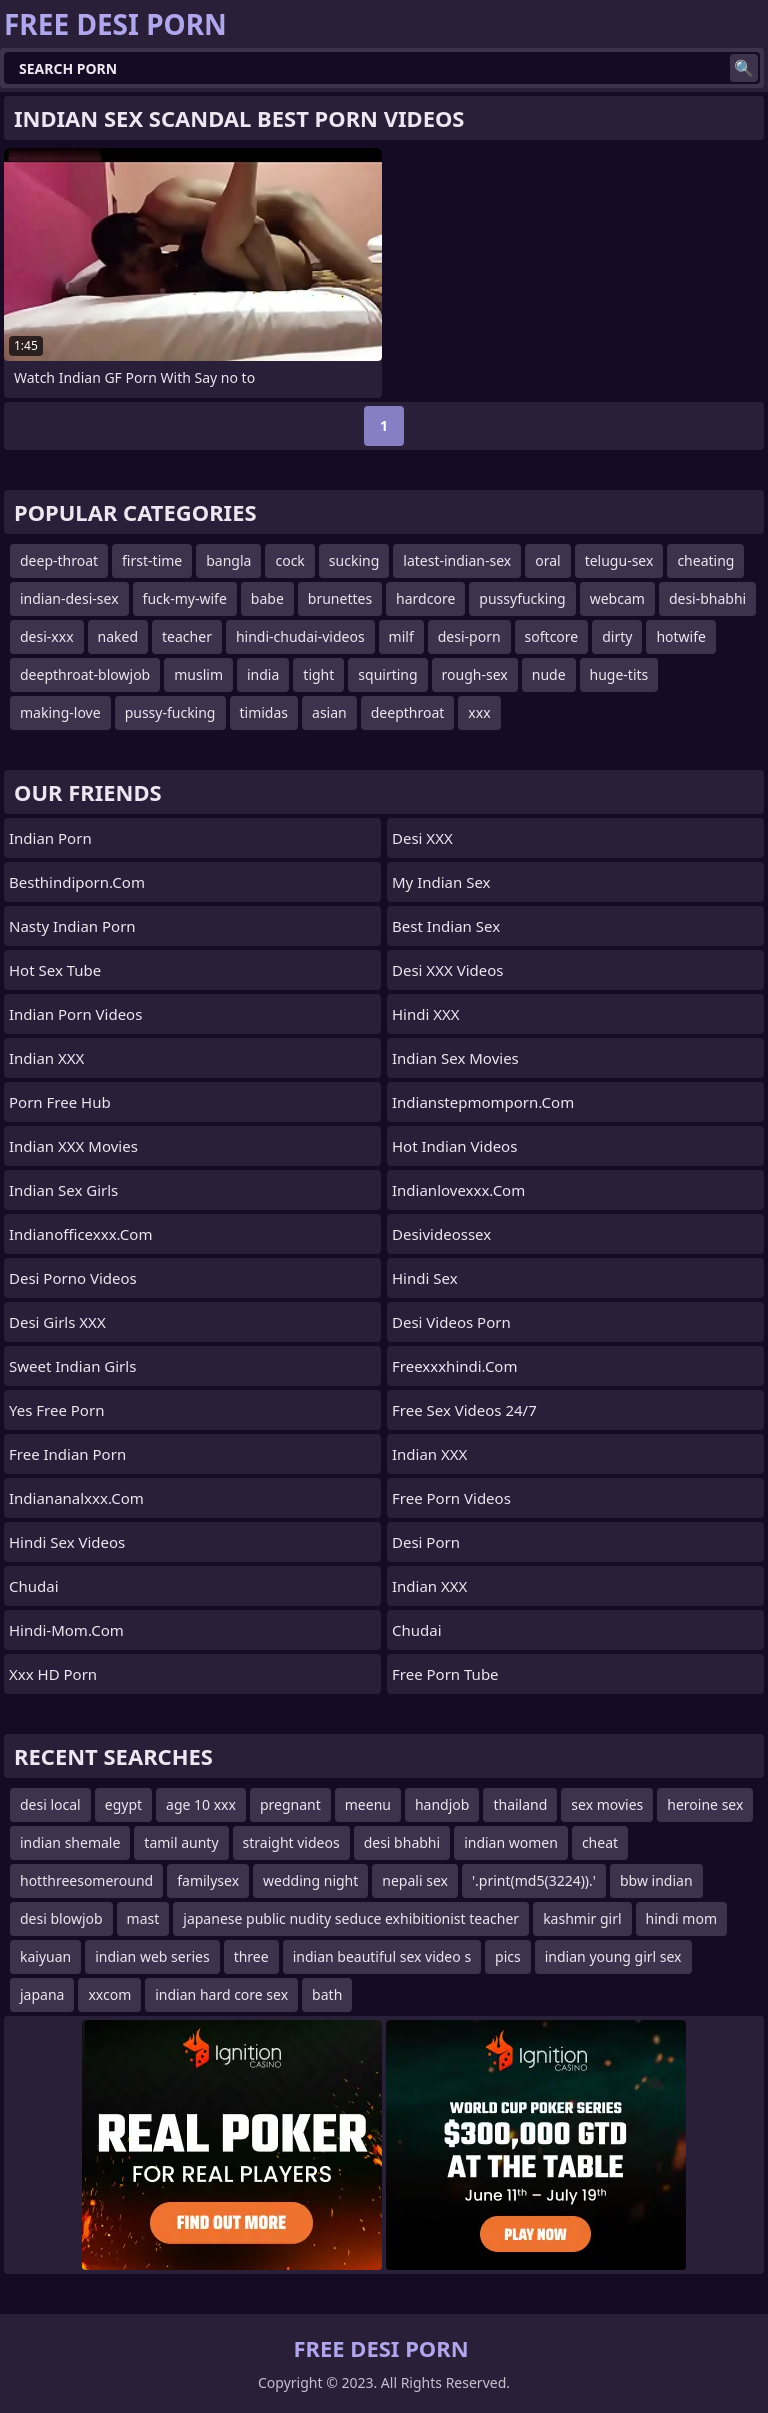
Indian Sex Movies (455, 1058)
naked (118, 636)
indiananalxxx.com (76, 1498)
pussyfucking (522, 598)
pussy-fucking (170, 712)
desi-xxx (47, 636)
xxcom (109, 1994)
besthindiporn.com (77, 882)
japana (42, 1994)
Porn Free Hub (60, 1102)
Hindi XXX (426, 1014)
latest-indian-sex (457, 560)
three (251, 1956)
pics (508, 1956)
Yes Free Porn (56, 1410)
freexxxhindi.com (454, 1366)
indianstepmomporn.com (483, 1102)
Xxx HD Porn (53, 1674)
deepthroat (408, 712)
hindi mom (681, 1918)
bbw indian (656, 1880)
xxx (479, 712)
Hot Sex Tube (55, 970)
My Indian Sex (441, 882)
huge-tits (619, 674)
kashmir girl (582, 1918)
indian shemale (70, 1842)
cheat (600, 1842)
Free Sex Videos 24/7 (464, 1410)
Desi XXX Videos (447, 970)
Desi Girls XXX (57, 1322)
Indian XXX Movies (73, 1146)
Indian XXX (46, 1058)
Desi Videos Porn (451, 1322)
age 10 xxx (201, 1804)
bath (327, 1994)
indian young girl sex (613, 1956)
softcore (552, 636)
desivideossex (441, 1234)
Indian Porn (50, 838)
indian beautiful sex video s (382, 1956)
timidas (264, 712)
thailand (520, 1804)
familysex (208, 1880)
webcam (617, 598)
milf (401, 636)
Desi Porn (426, 1542)
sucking (354, 560)
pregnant (290, 1804)
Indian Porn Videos (75, 1014)
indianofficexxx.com (80, 1234)
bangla (228, 560)
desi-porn (469, 636)
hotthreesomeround (86, 1880)
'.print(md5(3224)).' (534, 1880)
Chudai (417, 1630)
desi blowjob (61, 1918)
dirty (617, 636)
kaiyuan (45, 1956)
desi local (50, 1804)
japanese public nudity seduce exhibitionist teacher (351, 1918)
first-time (152, 560)
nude (549, 674)
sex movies (607, 1804)
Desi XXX (422, 838)
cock (289, 560)
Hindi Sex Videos (67, 1542)
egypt (123, 1804)
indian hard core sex (221, 1994)
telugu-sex (619, 560)
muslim (198, 674)
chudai (34, 1586)
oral (547, 560)
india (263, 674)
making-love (60, 712)
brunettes (340, 598)
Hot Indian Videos (454, 1146)
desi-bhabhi (707, 598)
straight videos (291, 1842)
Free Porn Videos (451, 1498)
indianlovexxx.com (458, 1190)
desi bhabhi (402, 1842)
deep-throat (59, 560)
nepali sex (415, 1880)
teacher (187, 636)
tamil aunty (181, 1842)
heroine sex (705, 1804)
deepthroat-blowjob (85, 674)
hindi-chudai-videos (300, 636)
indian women (511, 1842)
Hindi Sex (425, 1278)
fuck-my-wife (185, 598)
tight (318, 674)
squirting (387, 674)
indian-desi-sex (69, 598)
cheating (705, 560)
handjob (442, 1804)
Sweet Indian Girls (72, 1366)
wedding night (310, 1880)
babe (267, 598)
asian (329, 712)
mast (143, 1918)
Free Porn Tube (445, 1674)
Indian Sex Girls (63, 1190)
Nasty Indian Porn (72, 926)
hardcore (425, 598)
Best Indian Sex (446, 926)
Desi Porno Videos (73, 1278)
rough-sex (475, 674)
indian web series (152, 1956)
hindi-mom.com (66, 1630)
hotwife (681, 636)
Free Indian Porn (67, 1454)
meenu (368, 1804)
